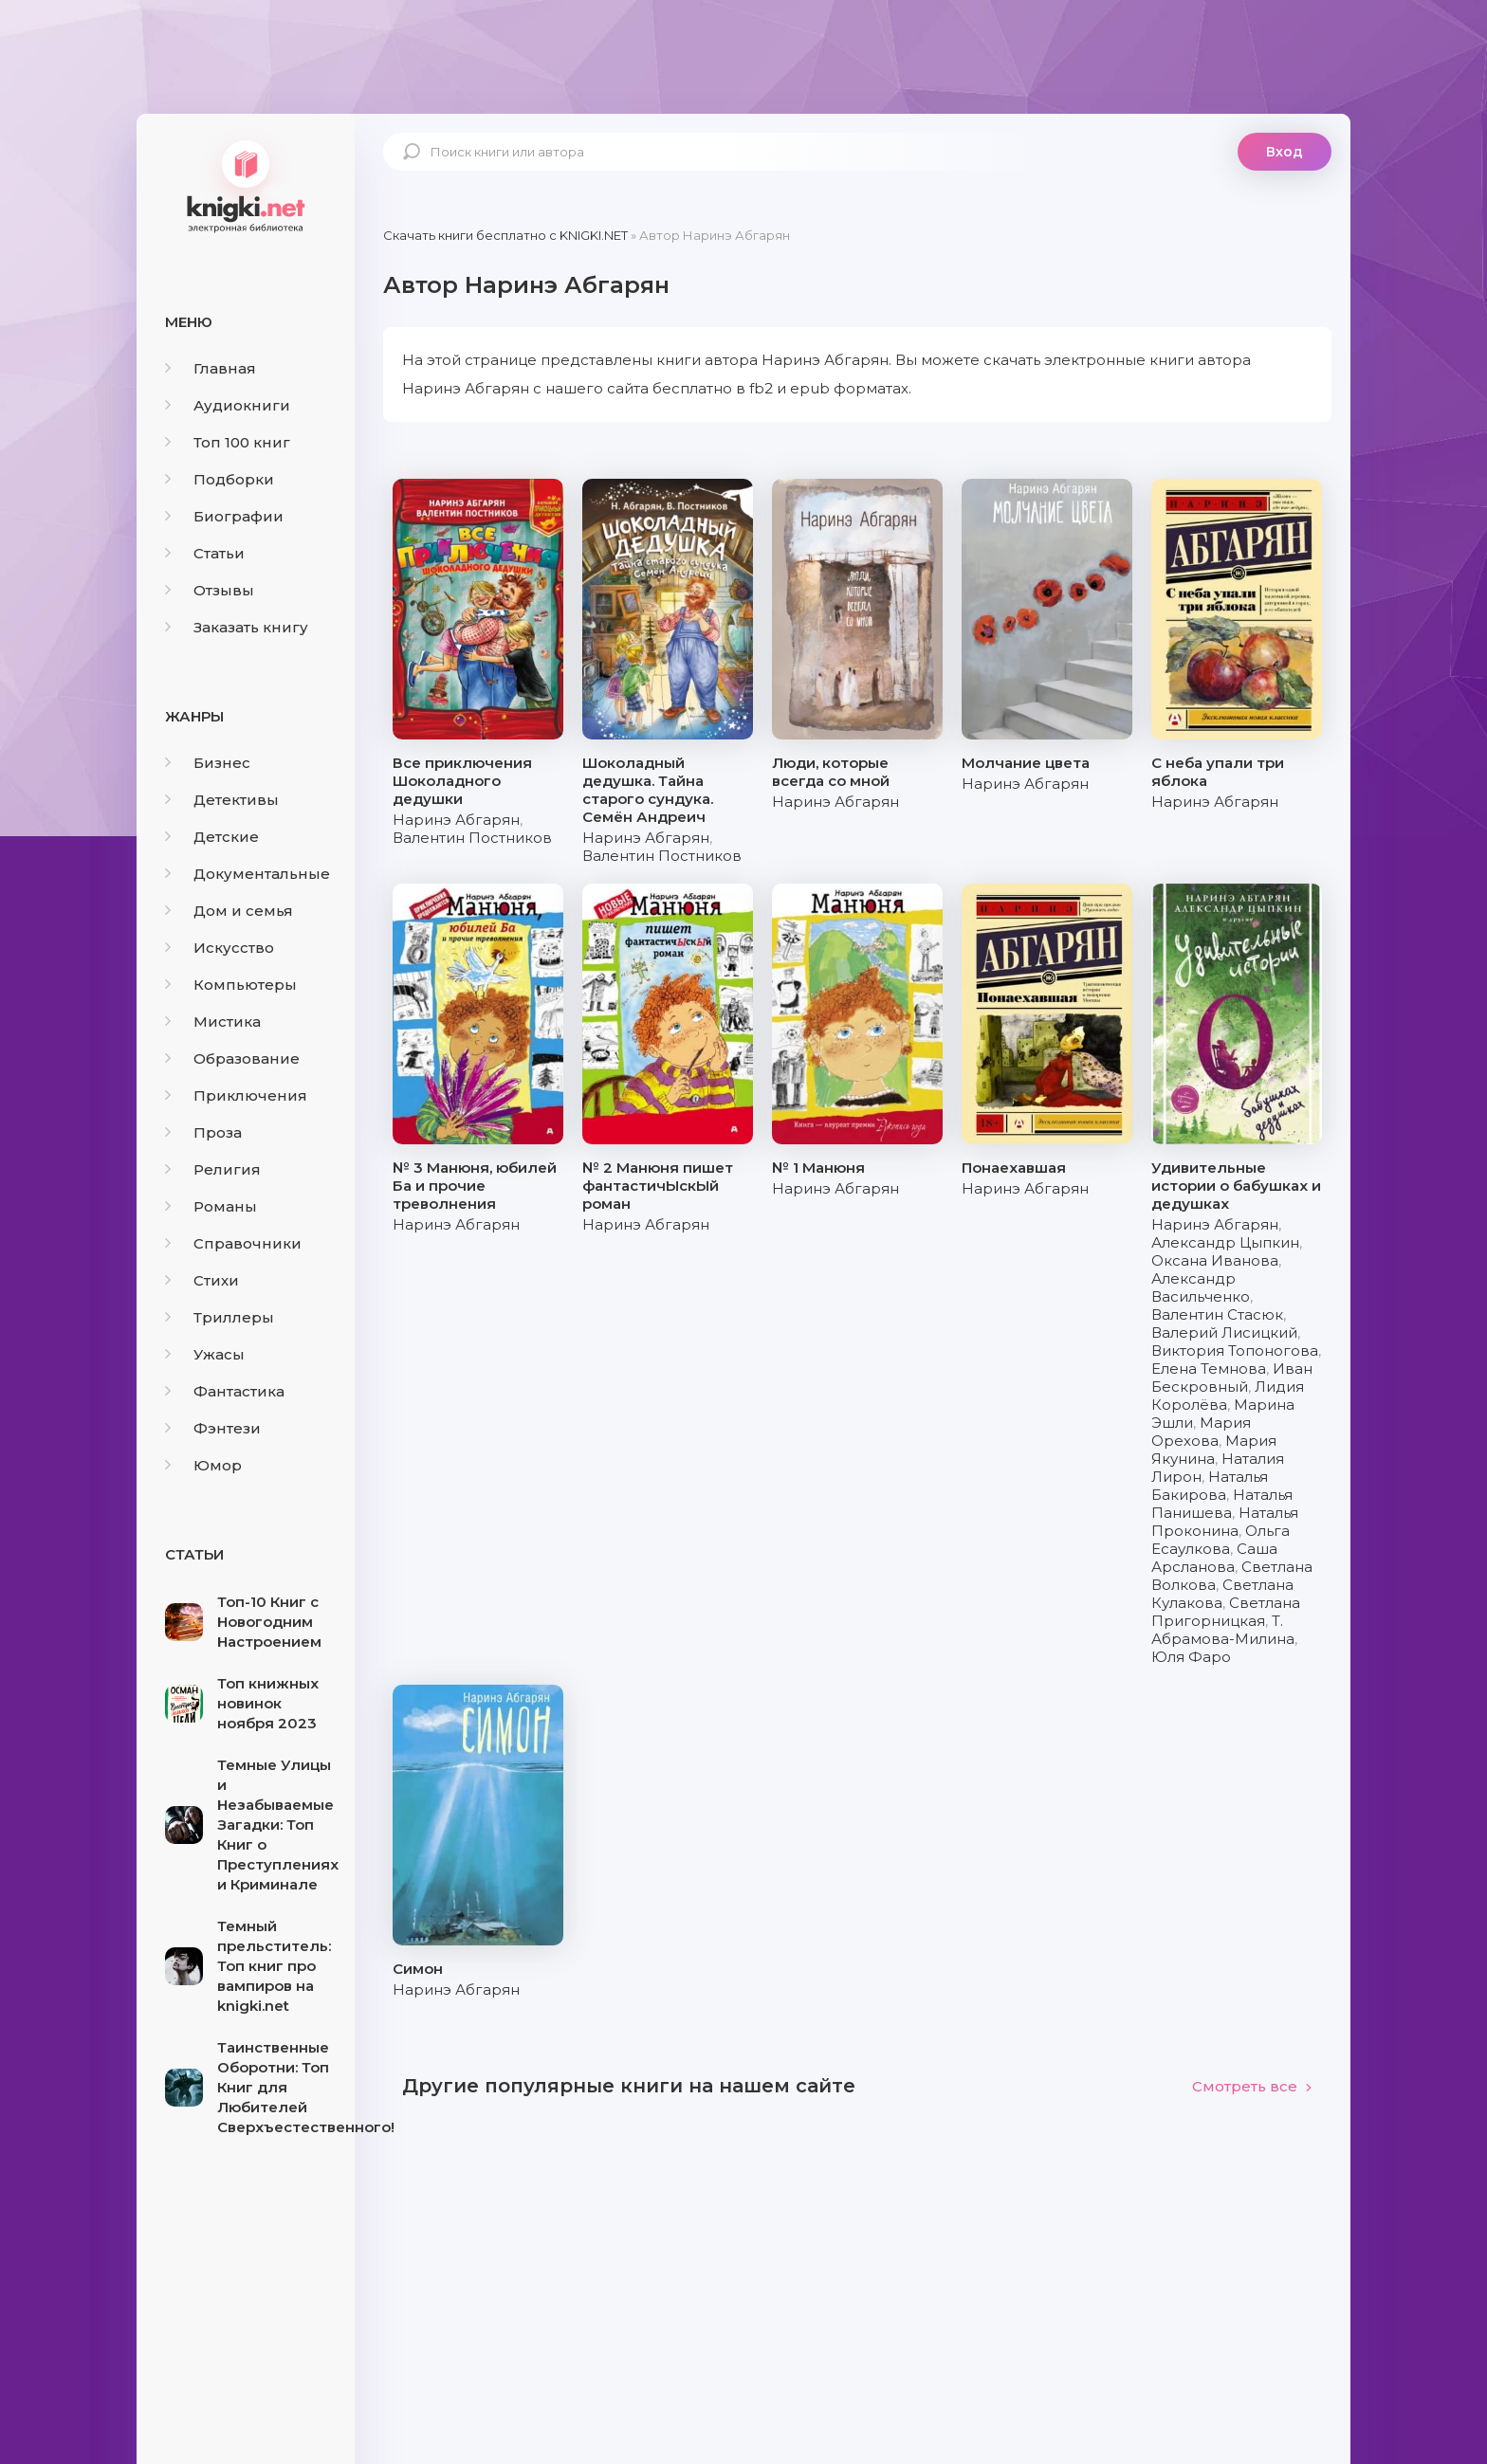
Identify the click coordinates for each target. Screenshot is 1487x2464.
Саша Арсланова (1214, 1558)
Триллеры (219, 1317)
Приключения (236, 1095)
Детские (212, 837)
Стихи (202, 1280)
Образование (232, 1058)
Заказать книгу (236, 627)
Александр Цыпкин (1225, 1242)
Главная (210, 368)
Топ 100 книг (227, 442)
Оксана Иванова (1214, 1260)
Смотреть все (1252, 2086)
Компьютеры (231, 985)
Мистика (213, 1022)
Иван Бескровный (1232, 1378)
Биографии (224, 516)
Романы (211, 1206)
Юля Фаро (1191, 1657)
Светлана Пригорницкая (1225, 1612)
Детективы (222, 800)
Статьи (205, 553)
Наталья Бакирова (1209, 1486)
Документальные (247, 874)
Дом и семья (229, 911)
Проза (203, 1132)
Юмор (203, 1465)
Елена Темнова (1208, 1369)
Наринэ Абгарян (456, 820)
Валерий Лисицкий (1224, 1332)
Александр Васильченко (1200, 1287)
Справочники (233, 1243)
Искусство (219, 948)
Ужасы (205, 1354)
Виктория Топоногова (1234, 1351)
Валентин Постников (472, 838)
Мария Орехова (1201, 1432)
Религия (213, 1169)
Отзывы (209, 590)
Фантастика (225, 1391)
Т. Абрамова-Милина (1222, 1630)
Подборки (219, 479)
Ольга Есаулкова (1220, 1540)
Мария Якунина (1213, 1450)
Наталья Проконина (1224, 1522)
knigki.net (246, 185)
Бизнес (207, 763)
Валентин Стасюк (1217, 1314)
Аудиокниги (227, 405)
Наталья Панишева (1222, 1504)
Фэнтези (213, 1428)
